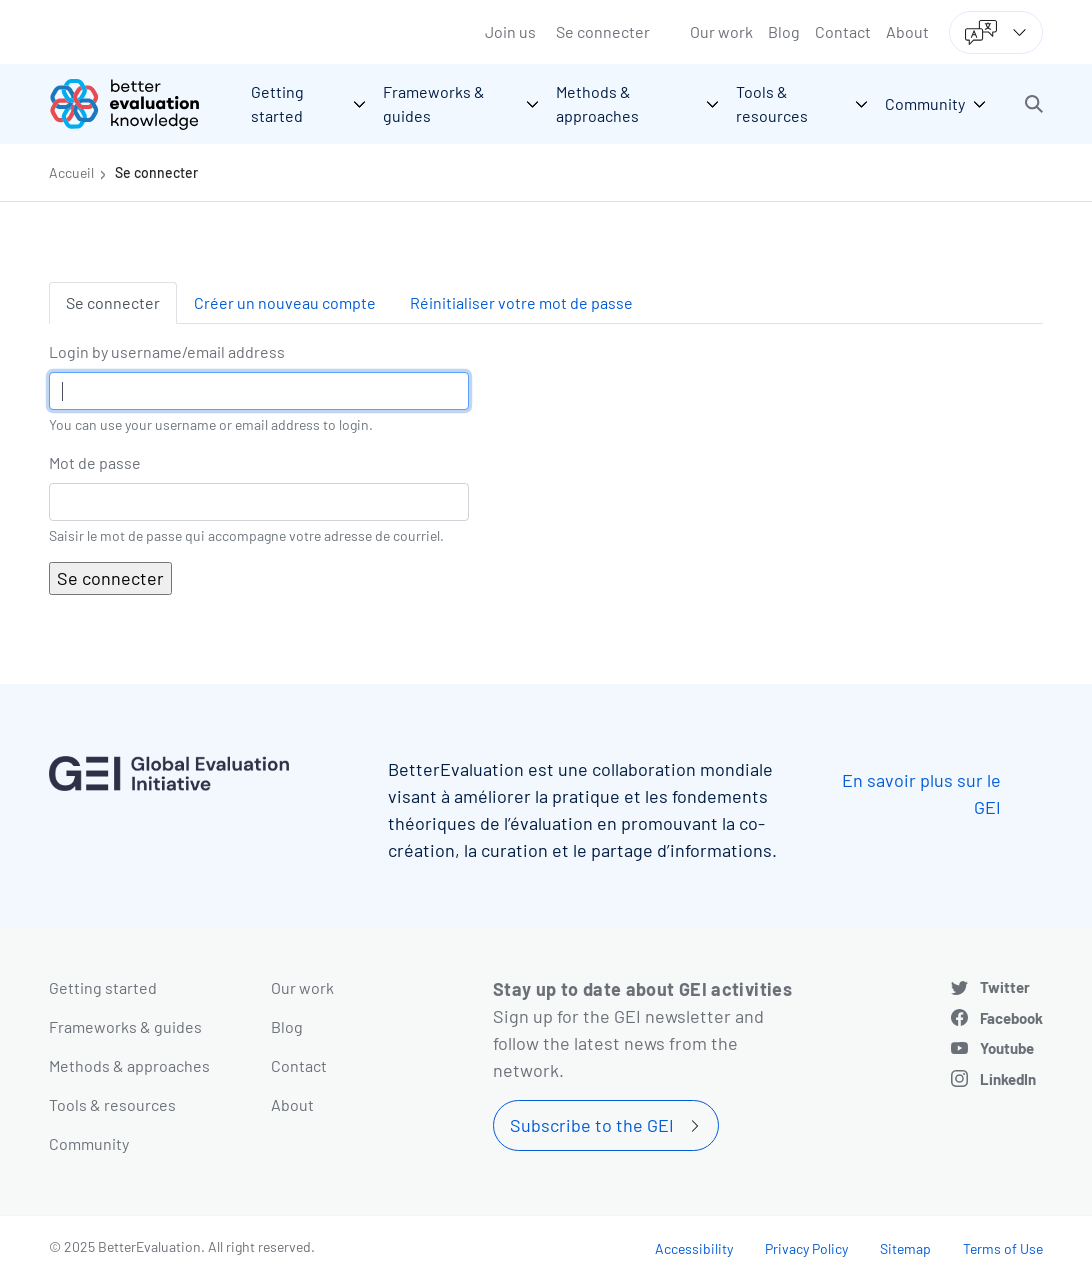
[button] (1034, 104)
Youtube (1007, 1048)
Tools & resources (112, 1104)
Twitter (1005, 987)
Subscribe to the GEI (592, 1125)
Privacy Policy (806, 1248)
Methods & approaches (129, 1065)
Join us (510, 31)
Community (89, 1143)
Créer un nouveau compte (285, 302)
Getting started (103, 987)
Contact (843, 31)
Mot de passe (95, 462)
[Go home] (139, 104)
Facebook (1011, 1018)
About (907, 31)
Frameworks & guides (125, 1026)
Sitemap (905, 1248)
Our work (721, 31)
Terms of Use (1003, 1248)
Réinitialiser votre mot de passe (521, 302)
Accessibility (694, 1248)
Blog (784, 31)
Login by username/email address (167, 351)
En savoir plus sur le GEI (921, 793)
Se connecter (603, 31)
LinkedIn (1008, 1079)
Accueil (71, 172)
